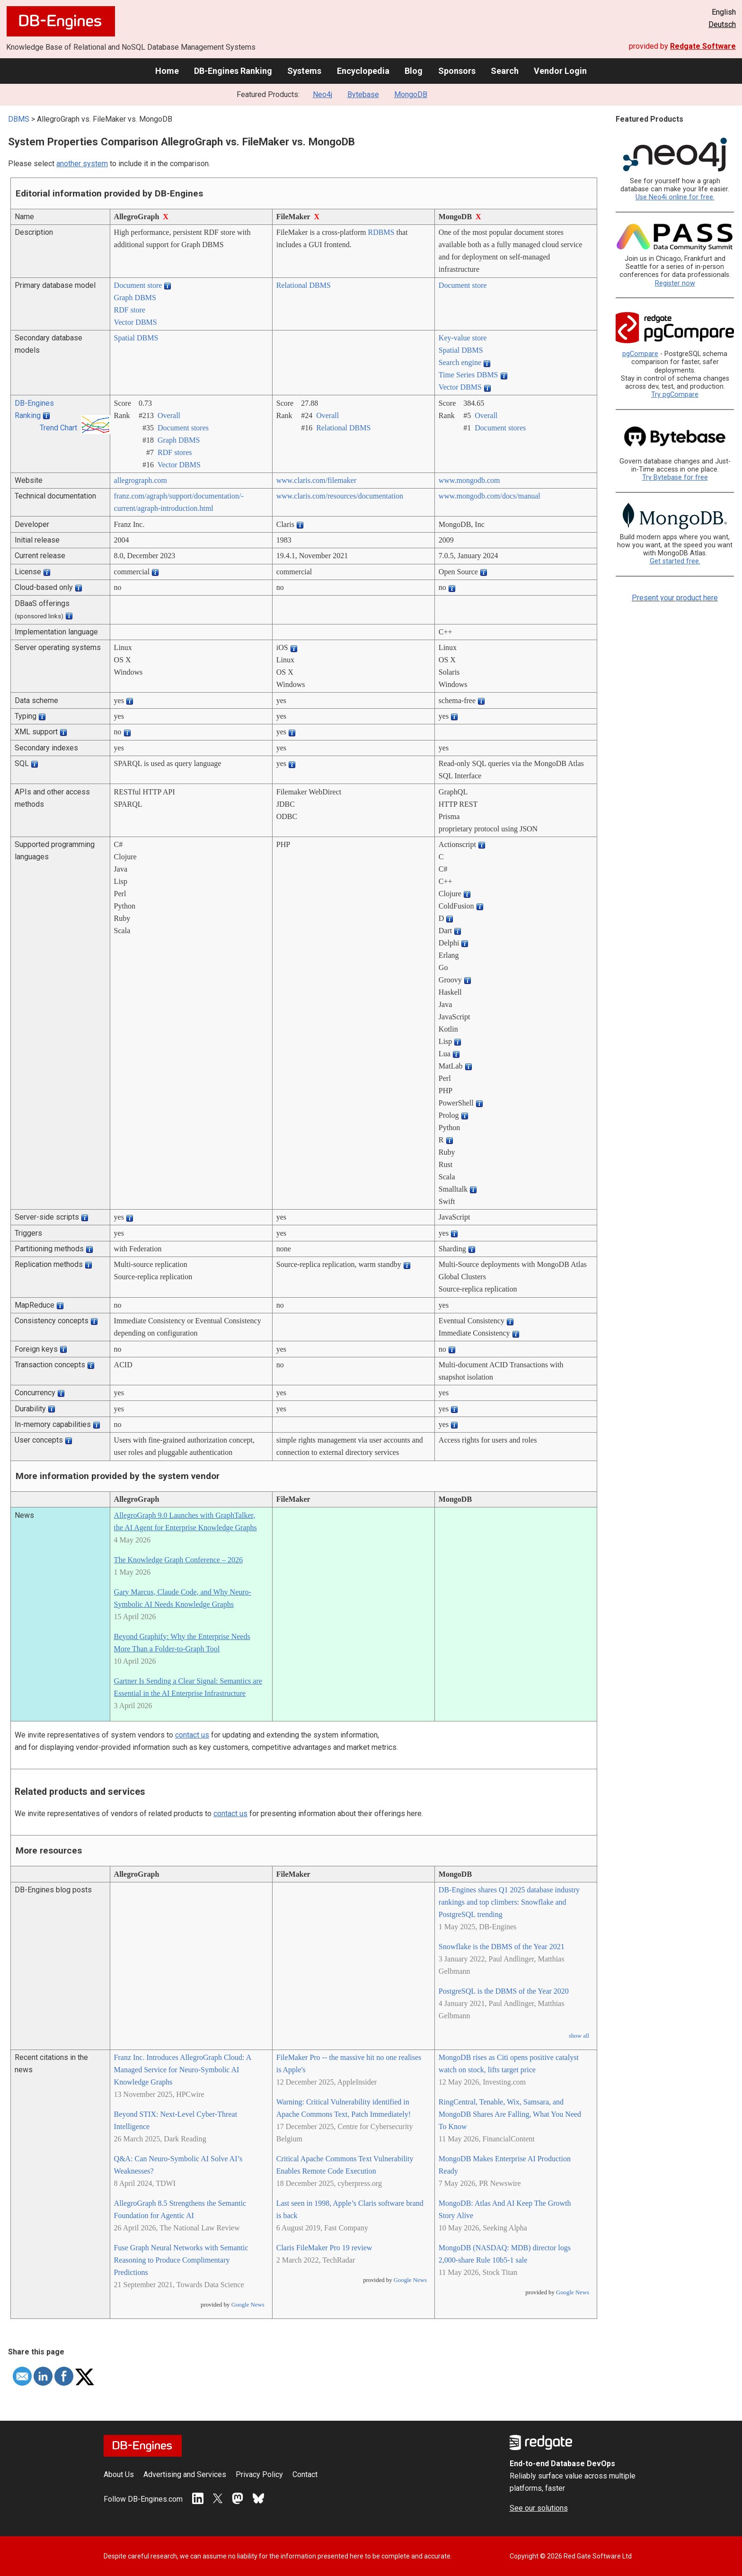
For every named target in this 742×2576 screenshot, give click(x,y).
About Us (119, 2474)
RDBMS (381, 232)
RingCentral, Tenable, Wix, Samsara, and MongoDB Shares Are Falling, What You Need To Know (510, 2114)
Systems (304, 71)
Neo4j (322, 94)
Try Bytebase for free (675, 477)
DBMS (18, 119)
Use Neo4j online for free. (675, 197)
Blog (414, 71)
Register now (675, 283)
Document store (138, 285)
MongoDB (410, 94)
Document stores (183, 428)
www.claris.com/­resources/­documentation (339, 496)
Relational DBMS (303, 285)
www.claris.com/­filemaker (316, 480)
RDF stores (175, 452)
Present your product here (675, 597)
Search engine (460, 362)
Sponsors (457, 71)
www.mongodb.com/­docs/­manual (489, 496)
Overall (169, 415)
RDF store (129, 310)
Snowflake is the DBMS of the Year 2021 (502, 1947)
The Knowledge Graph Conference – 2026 (178, 1560)
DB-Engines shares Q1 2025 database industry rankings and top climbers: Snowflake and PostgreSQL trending (509, 1902)
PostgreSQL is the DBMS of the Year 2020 (504, 1991)
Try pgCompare (674, 395)
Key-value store (463, 338)
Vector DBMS (135, 322)
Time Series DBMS (468, 375)
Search (505, 71)
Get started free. (675, 561)
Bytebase (363, 94)
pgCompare (640, 354)
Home (167, 71)
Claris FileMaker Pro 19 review (324, 2248)
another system (82, 163)
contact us (192, 1734)
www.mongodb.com (469, 480)
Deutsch (722, 24)
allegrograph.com (140, 480)
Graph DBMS (135, 298)
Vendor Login (560, 71)
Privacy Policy (259, 2474)
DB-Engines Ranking (233, 71)
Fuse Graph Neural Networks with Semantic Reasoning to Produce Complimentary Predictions (181, 2260)
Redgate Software (703, 46)
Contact (305, 2474)
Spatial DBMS (136, 338)
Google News (248, 2304)
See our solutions (539, 2508)
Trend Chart (58, 427)
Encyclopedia (363, 71)
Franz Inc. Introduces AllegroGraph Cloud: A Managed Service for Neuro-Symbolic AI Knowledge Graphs (182, 2069)
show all (579, 2035)
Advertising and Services (184, 2474)
